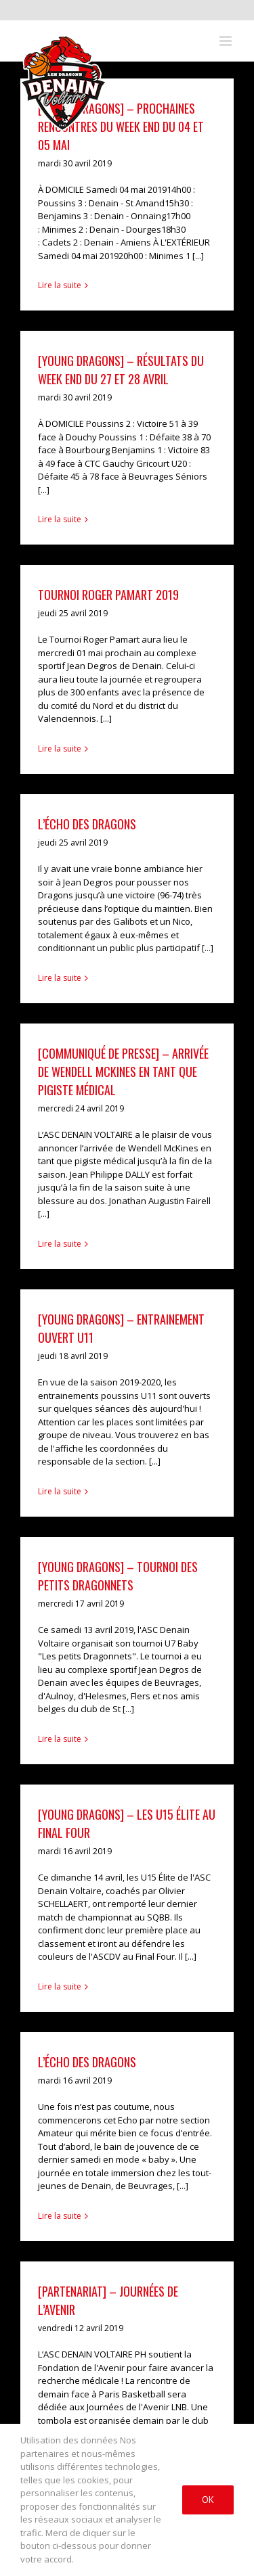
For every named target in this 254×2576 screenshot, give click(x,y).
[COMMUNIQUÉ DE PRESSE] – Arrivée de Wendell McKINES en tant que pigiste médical (123, 1071)
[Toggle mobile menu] (226, 41)
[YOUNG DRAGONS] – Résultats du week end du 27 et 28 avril (121, 370)
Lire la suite (59, 285)
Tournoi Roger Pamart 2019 (108, 594)
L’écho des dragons (87, 824)
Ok (208, 2499)
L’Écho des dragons (87, 2062)
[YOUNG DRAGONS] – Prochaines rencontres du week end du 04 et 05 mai (121, 126)
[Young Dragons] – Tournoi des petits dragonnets (118, 1576)
